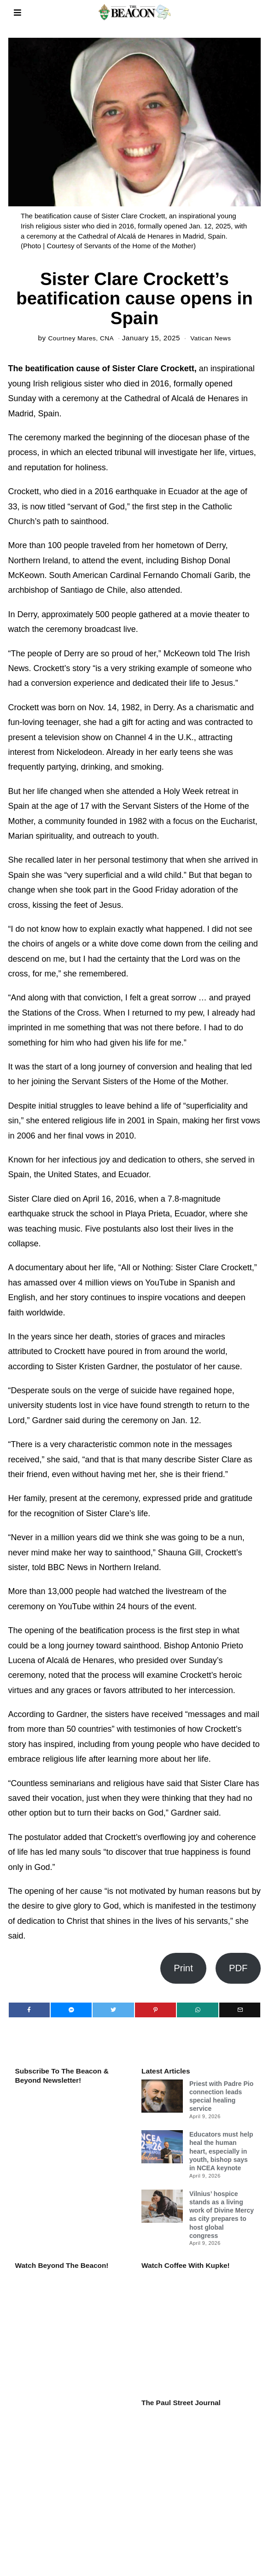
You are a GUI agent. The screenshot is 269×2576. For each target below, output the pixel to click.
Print (183, 1968)
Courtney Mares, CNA (78, 338)
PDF (238, 1968)
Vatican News (214, 338)
